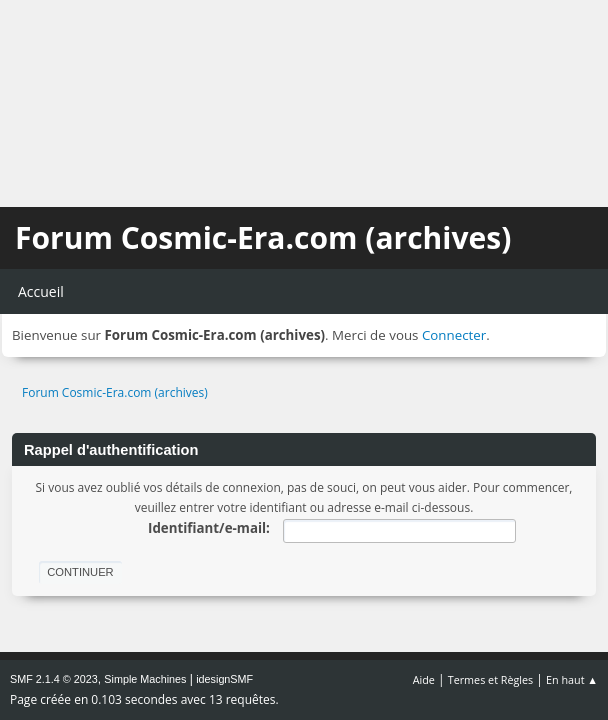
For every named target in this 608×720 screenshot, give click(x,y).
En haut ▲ (572, 679)
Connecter (454, 335)
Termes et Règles (491, 679)
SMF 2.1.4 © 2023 (54, 679)
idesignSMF (224, 679)
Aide (424, 679)
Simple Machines (145, 679)
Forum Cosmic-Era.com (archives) (263, 237)
